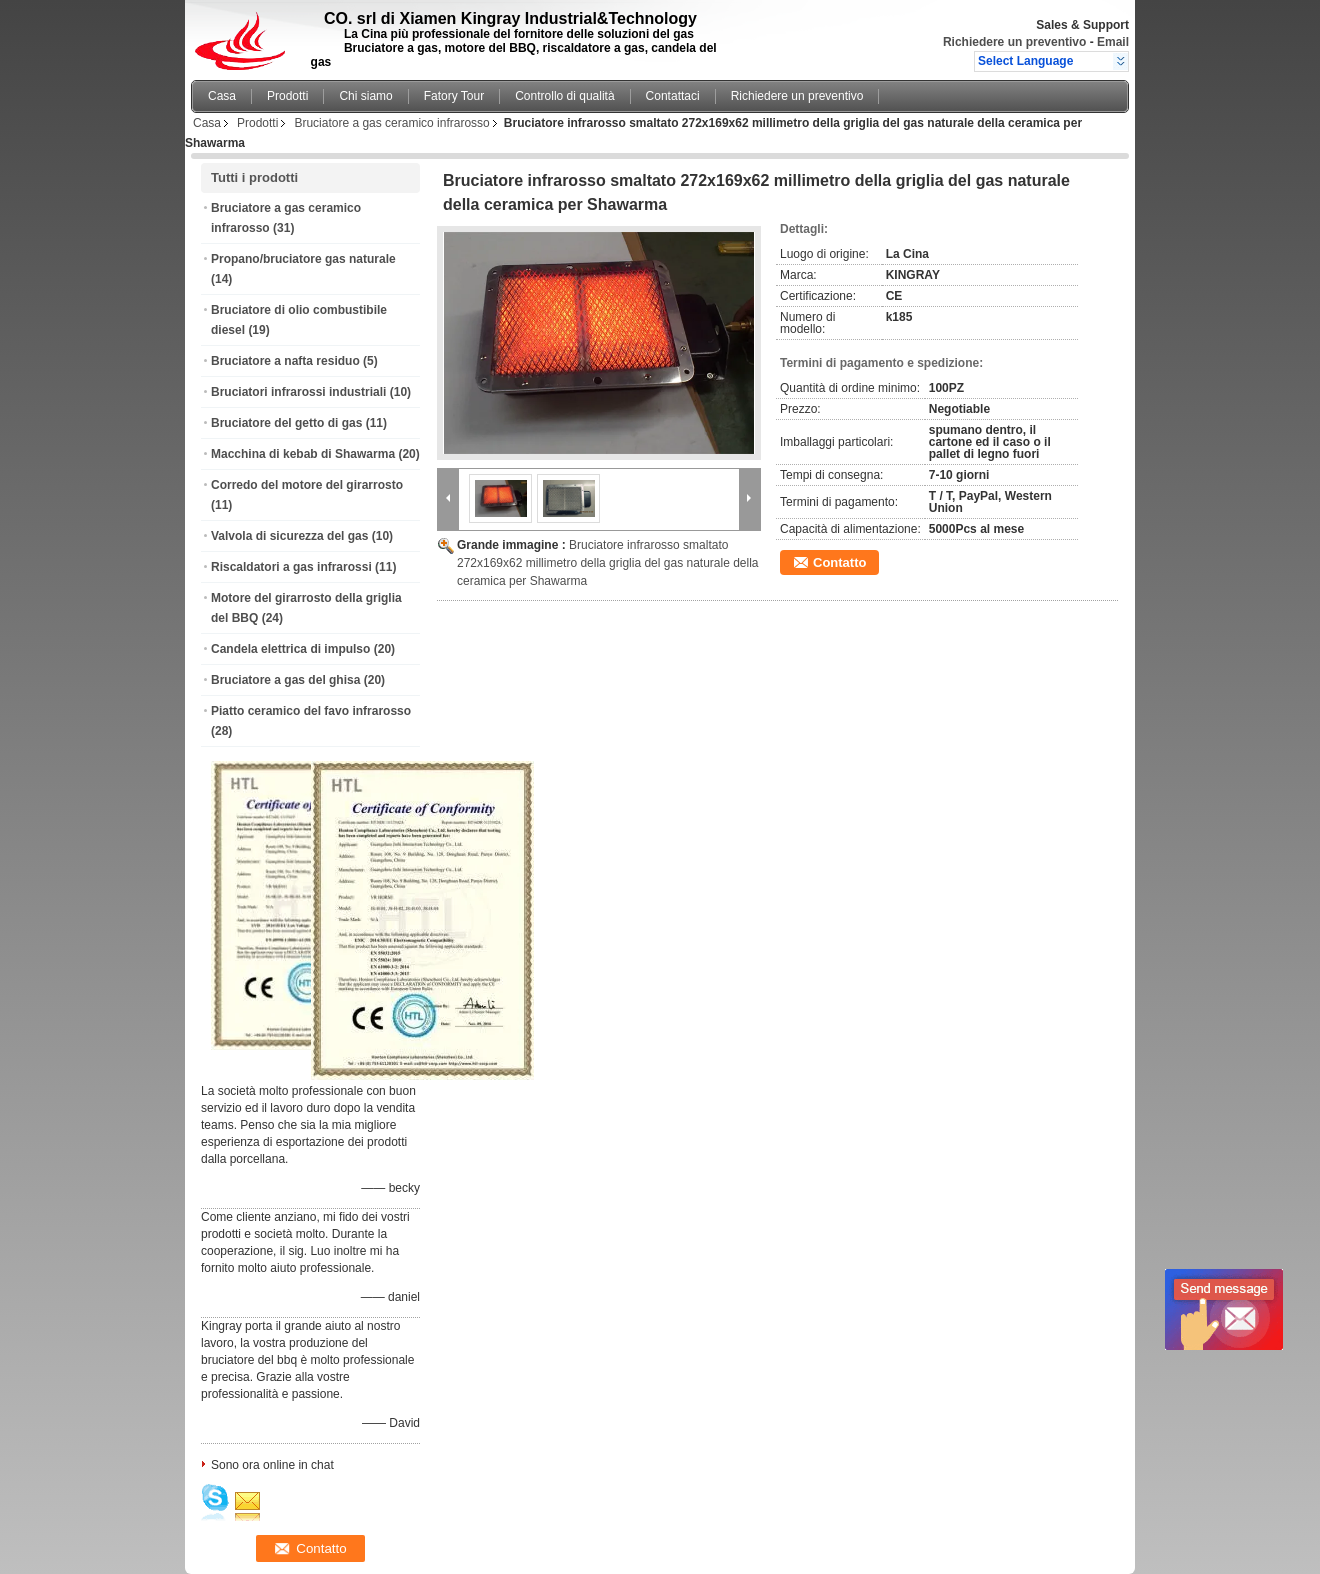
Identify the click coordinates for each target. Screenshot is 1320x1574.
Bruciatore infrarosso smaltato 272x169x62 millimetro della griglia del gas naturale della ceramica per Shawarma (608, 563)
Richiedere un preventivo (1014, 42)
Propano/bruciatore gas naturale (303, 259)
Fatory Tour (454, 96)
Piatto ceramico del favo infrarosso (311, 711)
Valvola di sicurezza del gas (289, 536)
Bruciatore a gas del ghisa (285, 680)
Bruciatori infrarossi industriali (298, 392)
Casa (222, 96)
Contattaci (673, 96)
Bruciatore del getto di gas (286, 423)
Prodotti (287, 96)
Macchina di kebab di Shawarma (303, 454)
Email (1113, 42)
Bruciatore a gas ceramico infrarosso (391, 123)
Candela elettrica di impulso (290, 649)
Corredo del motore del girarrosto (307, 485)
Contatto (839, 562)
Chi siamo (365, 96)
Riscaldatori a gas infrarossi (291, 567)
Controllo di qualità (564, 96)
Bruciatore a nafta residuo (285, 361)
